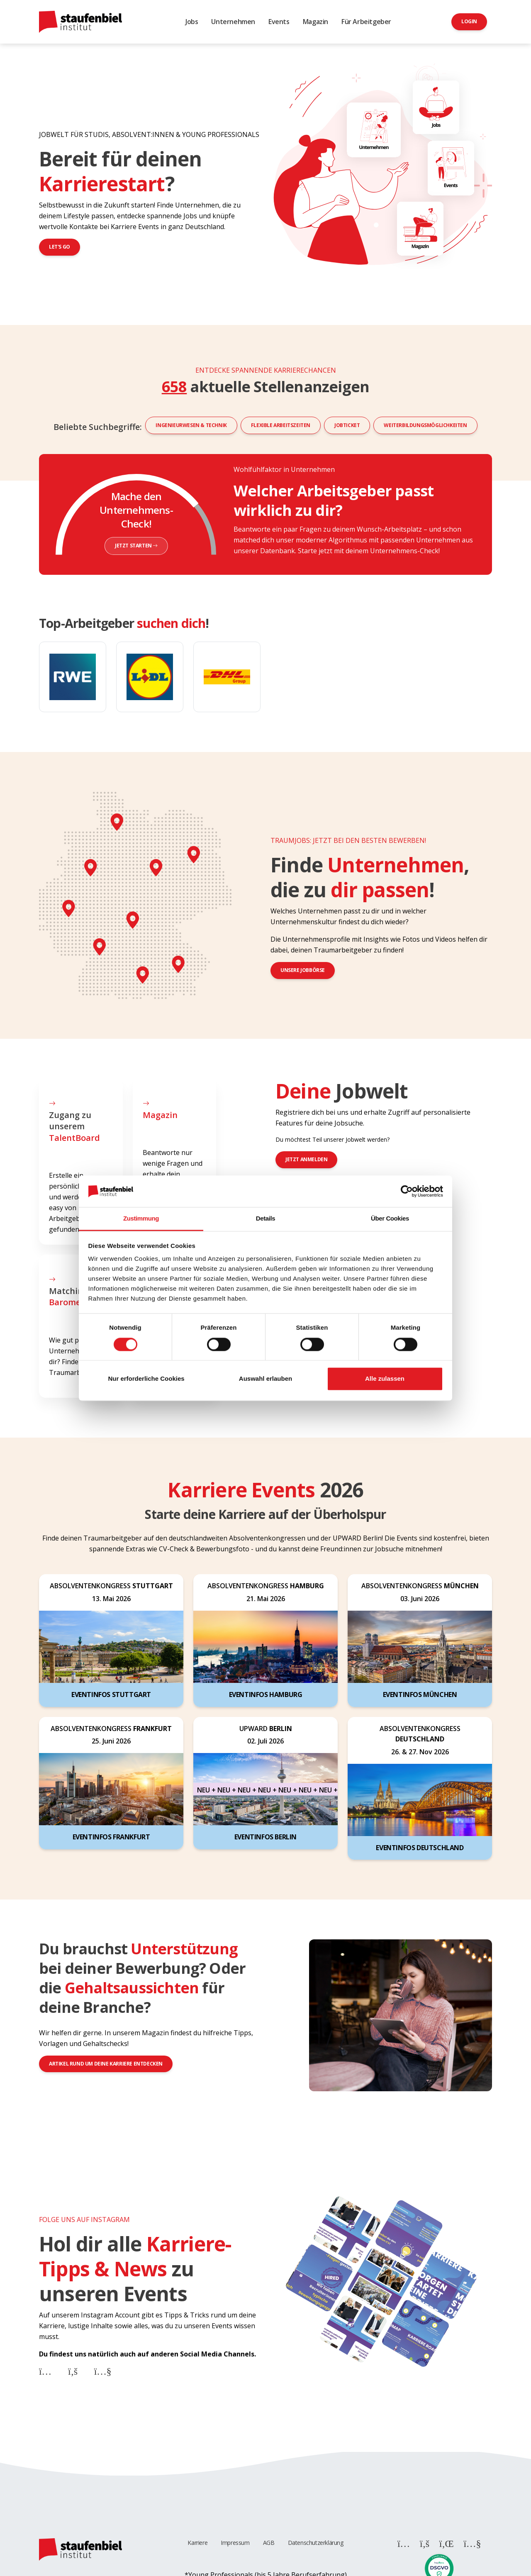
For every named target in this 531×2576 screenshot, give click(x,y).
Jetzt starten (136, 545)
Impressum (235, 2543)
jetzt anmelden (306, 1159)
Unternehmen (233, 21)
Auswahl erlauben (265, 1378)
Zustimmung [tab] (141, 1218)
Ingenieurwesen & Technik (191, 425)
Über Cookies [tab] (390, 1218)
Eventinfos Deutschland (419, 1847)
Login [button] (469, 21)
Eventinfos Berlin (265, 1836)
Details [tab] (265, 1218)
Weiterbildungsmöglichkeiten (425, 425)
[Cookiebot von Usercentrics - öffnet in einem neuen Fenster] (406, 1191)
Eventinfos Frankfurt (111, 1836)
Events (279, 21)
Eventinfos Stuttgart (111, 1694)
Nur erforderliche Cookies (146, 1378)
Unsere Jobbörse (302, 970)
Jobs (191, 21)
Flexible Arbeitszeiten (280, 425)
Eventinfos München (420, 1694)
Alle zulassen (384, 1378)
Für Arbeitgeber (366, 21)
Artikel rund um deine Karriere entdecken (106, 2063)
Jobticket (347, 425)
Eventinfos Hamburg (265, 1694)
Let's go (59, 246)
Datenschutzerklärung (315, 2543)
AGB (269, 2543)
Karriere (197, 2543)
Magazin (315, 21)
